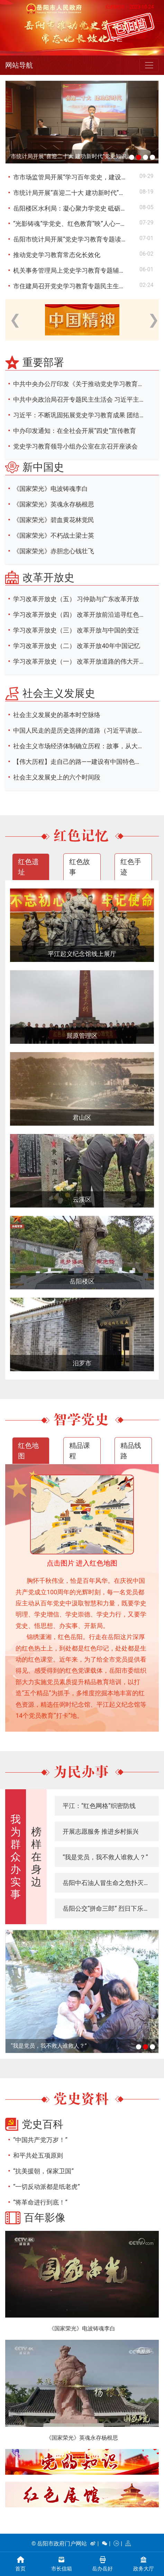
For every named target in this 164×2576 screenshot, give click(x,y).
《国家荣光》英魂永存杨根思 (53, 504)
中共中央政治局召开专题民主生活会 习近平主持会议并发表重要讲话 (84, 399)
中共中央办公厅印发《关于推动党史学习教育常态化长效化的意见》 (84, 383)
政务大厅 (143, 2563)
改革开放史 (48, 577)
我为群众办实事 (15, 1856)
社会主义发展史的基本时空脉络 (56, 714)
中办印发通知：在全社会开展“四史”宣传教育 (74, 430)
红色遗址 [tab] (28, 867)
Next (151, 316)
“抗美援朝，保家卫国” (43, 2171)
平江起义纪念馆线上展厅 (82, 953)
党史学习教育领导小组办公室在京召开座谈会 (75, 446)
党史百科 (42, 2124)
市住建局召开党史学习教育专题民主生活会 (72, 286)
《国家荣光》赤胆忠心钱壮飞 (53, 551)
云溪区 (82, 1199)
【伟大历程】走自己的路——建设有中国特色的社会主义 (84, 761)
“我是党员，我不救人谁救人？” (105, 1857)
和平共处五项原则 (38, 2155)
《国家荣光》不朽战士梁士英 (53, 535)
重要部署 (43, 362)
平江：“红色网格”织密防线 (99, 1805)
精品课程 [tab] (79, 1450)
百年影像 (44, 2217)
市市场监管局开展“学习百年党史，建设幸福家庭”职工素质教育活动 (76, 177)
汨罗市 (82, 1363)
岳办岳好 (102, 2563)
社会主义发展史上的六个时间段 (56, 777)
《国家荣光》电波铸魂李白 (50, 488)
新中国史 (43, 467)
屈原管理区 (82, 1035)
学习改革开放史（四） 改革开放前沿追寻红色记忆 (82, 614)
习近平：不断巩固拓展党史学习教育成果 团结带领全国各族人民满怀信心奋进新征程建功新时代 (84, 415)
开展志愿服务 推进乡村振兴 (101, 1831)
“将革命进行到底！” (40, 2202)
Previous (12, 316)
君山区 (82, 1117)
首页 (20, 2563)
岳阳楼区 (82, 1281)
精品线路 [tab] (130, 1450)
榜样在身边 (36, 1857)
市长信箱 (61, 2563)
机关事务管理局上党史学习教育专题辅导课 (72, 270)
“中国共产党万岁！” (40, 2139)
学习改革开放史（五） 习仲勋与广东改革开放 (76, 599)
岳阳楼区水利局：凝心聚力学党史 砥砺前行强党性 (76, 208)
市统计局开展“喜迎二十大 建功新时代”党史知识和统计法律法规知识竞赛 (72, 156)
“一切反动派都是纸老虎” (46, 2186)
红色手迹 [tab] (130, 867)
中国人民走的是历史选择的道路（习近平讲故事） (81, 730)
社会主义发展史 (58, 693)
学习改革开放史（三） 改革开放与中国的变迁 (76, 630)
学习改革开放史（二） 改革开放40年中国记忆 (76, 645)
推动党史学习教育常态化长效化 (56, 254)
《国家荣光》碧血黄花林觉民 (53, 519)
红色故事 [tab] (79, 867)
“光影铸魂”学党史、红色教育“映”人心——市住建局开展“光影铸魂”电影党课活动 (76, 223)
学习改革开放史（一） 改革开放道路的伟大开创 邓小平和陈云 (84, 661)
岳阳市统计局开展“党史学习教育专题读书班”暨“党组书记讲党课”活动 (76, 239)
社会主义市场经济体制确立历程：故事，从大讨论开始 (84, 746)
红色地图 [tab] (28, 1450)
